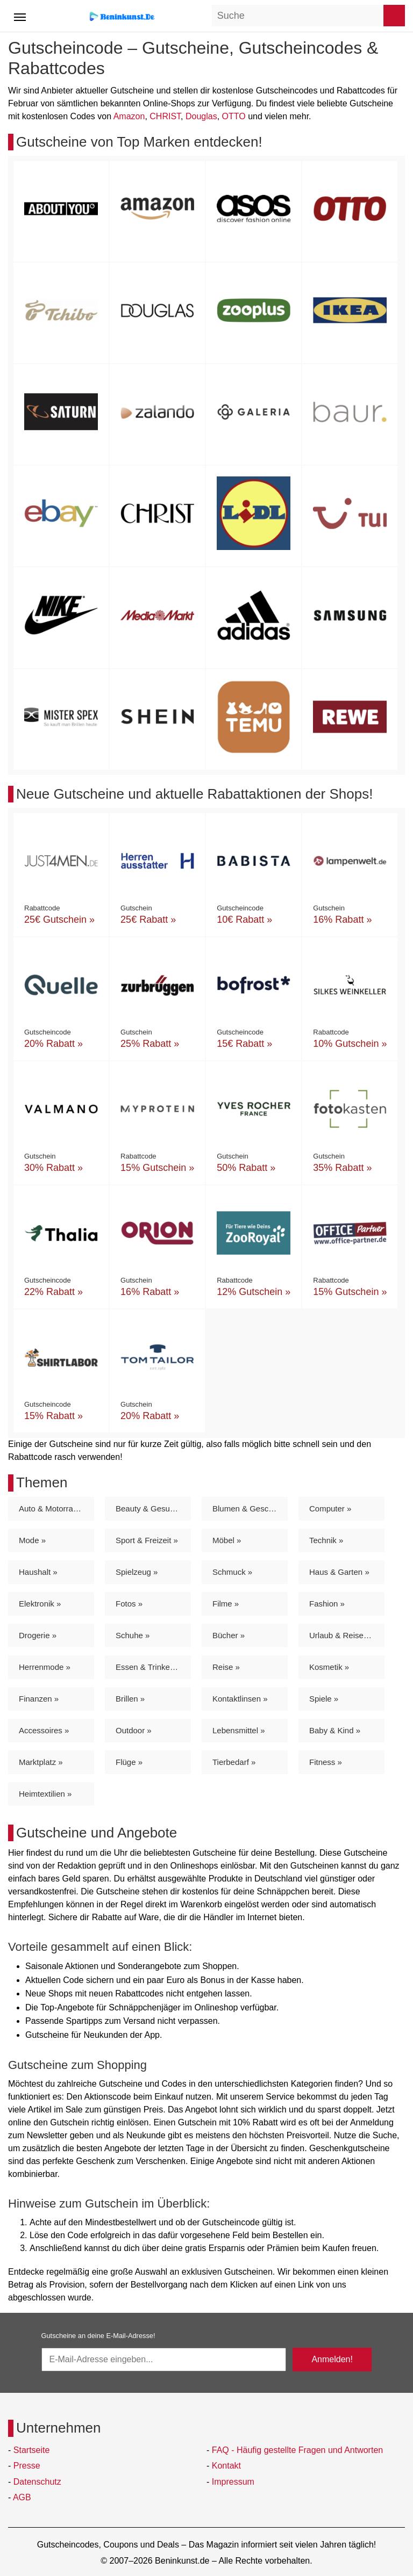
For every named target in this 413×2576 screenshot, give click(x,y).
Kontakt (226, 2465)
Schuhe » (132, 1635)
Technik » (326, 1540)
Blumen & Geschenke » (250, 1508)
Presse (26, 2465)
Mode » (32, 1540)
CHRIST (165, 116)
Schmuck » (232, 1571)
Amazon (129, 116)
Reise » (226, 1666)
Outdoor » (134, 1730)
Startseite (31, 2450)
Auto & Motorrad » (51, 1508)
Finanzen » (39, 1698)
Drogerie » (37, 1635)
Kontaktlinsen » (240, 1698)
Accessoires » (44, 1730)
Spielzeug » (137, 1571)
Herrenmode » (44, 1666)
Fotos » (129, 1603)
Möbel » (226, 1540)
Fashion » (327, 1603)
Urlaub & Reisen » (342, 1635)
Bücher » (228, 1635)
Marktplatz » (41, 1762)
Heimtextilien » (45, 1793)
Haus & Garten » (339, 1571)
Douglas (201, 116)
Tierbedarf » (233, 1762)
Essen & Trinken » (148, 1666)
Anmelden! (332, 2359)
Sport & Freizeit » (147, 1540)
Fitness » (325, 1762)
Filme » (225, 1603)
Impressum (233, 2481)
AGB (22, 2497)
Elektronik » (40, 1603)
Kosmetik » (329, 1666)
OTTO (234, 116)
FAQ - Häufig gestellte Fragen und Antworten (297, 2450)
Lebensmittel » (238, 1730)
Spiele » (323, 1698)
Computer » (330, 1508)
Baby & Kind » (334, 1730)
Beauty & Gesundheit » (153, 1508)
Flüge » (129, 1762)
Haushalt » (38, 1571)
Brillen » (130, 1698)
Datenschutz (37, 2481)
